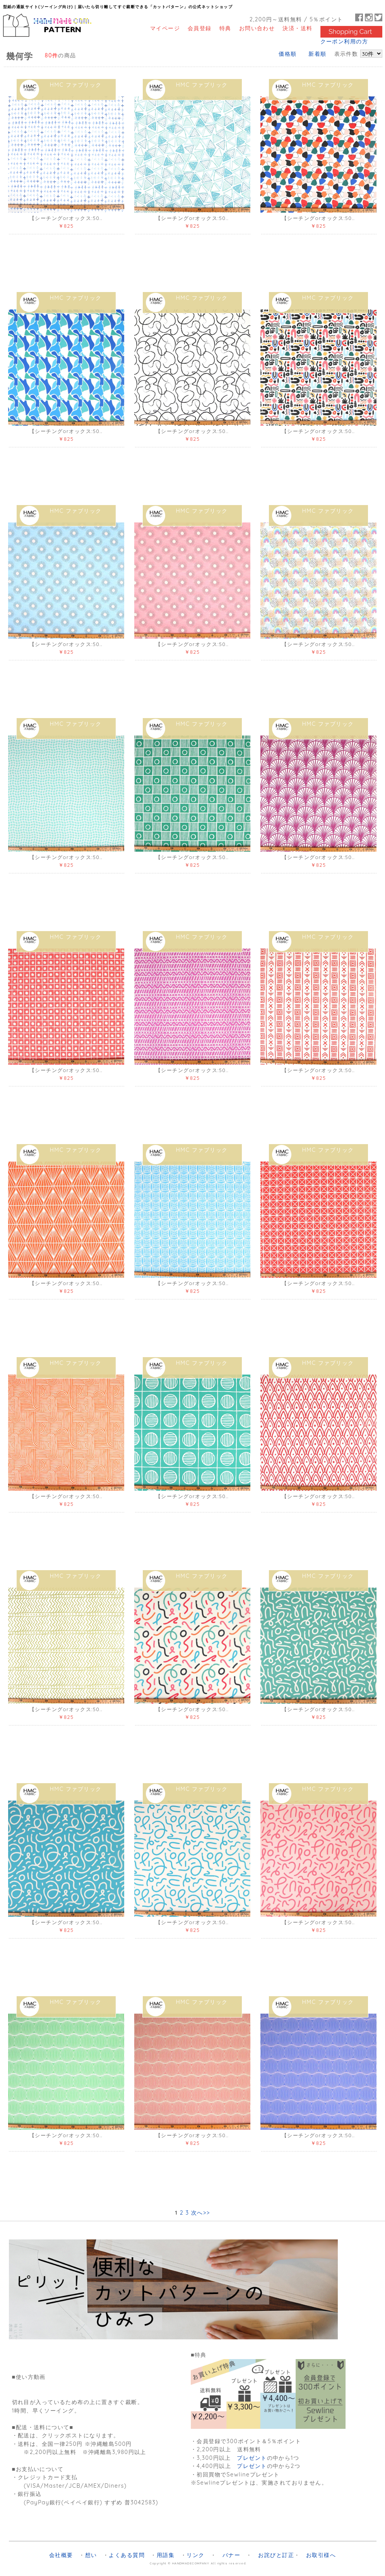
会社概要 (61, 2555)
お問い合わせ (257, 28)
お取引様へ (321, 2555)
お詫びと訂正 (276, 2555)
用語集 (166, 2555)
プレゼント (252, 2457)
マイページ (165, 28)
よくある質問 (127, 2555)
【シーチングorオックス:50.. (66, 218)
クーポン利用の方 (344, 41)
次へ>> (200, 2212)
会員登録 (200, 28)
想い (91, 2555)
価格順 (287, 53)
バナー (231, 2555)
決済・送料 (297, 28)
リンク (195, 2555)
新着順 (317, 53)
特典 (225, 28)
